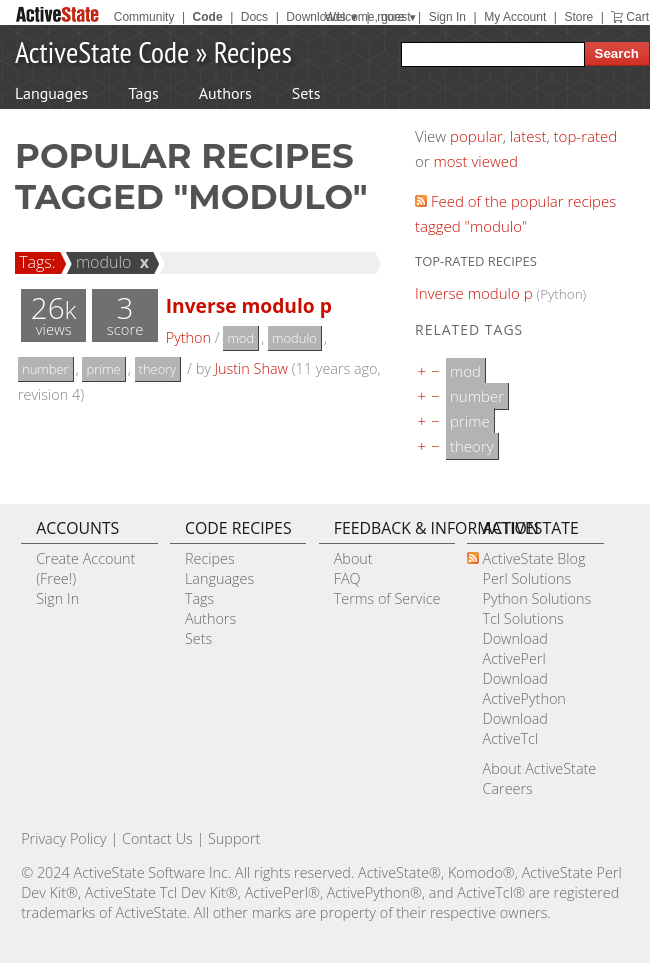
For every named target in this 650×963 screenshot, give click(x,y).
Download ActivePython (523, 688)
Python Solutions (536, 598)
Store (578, 17)
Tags (143, 93)
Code (208, 17)
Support (234, 838)
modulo (101, 262)
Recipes (253, 51)
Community (144, 17)
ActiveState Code (102, 51)
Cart (637, 17)
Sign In (447, 17)
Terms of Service (387, 598)
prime (103, 369)
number (45, 369)
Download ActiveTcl (514, 728)
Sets (306, 93)
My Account (515, 17)
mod (240, 338)
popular (476, 136)
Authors (225, 93)
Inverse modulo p (249, 305)
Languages (51, 93)
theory (158, 369)
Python (188, 337)
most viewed (476, 161)
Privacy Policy (64, 838)
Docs (254, 17)
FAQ (347, 578)
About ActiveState (539, 768)
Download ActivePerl (514, 648)
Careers (507, 788)
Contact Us (157, 838)
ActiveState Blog (533, 558)
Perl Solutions (526, 578)
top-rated (586, 136)
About (353, 558)
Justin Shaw (251, 368)
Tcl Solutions (522, 618)
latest (528, 136)
